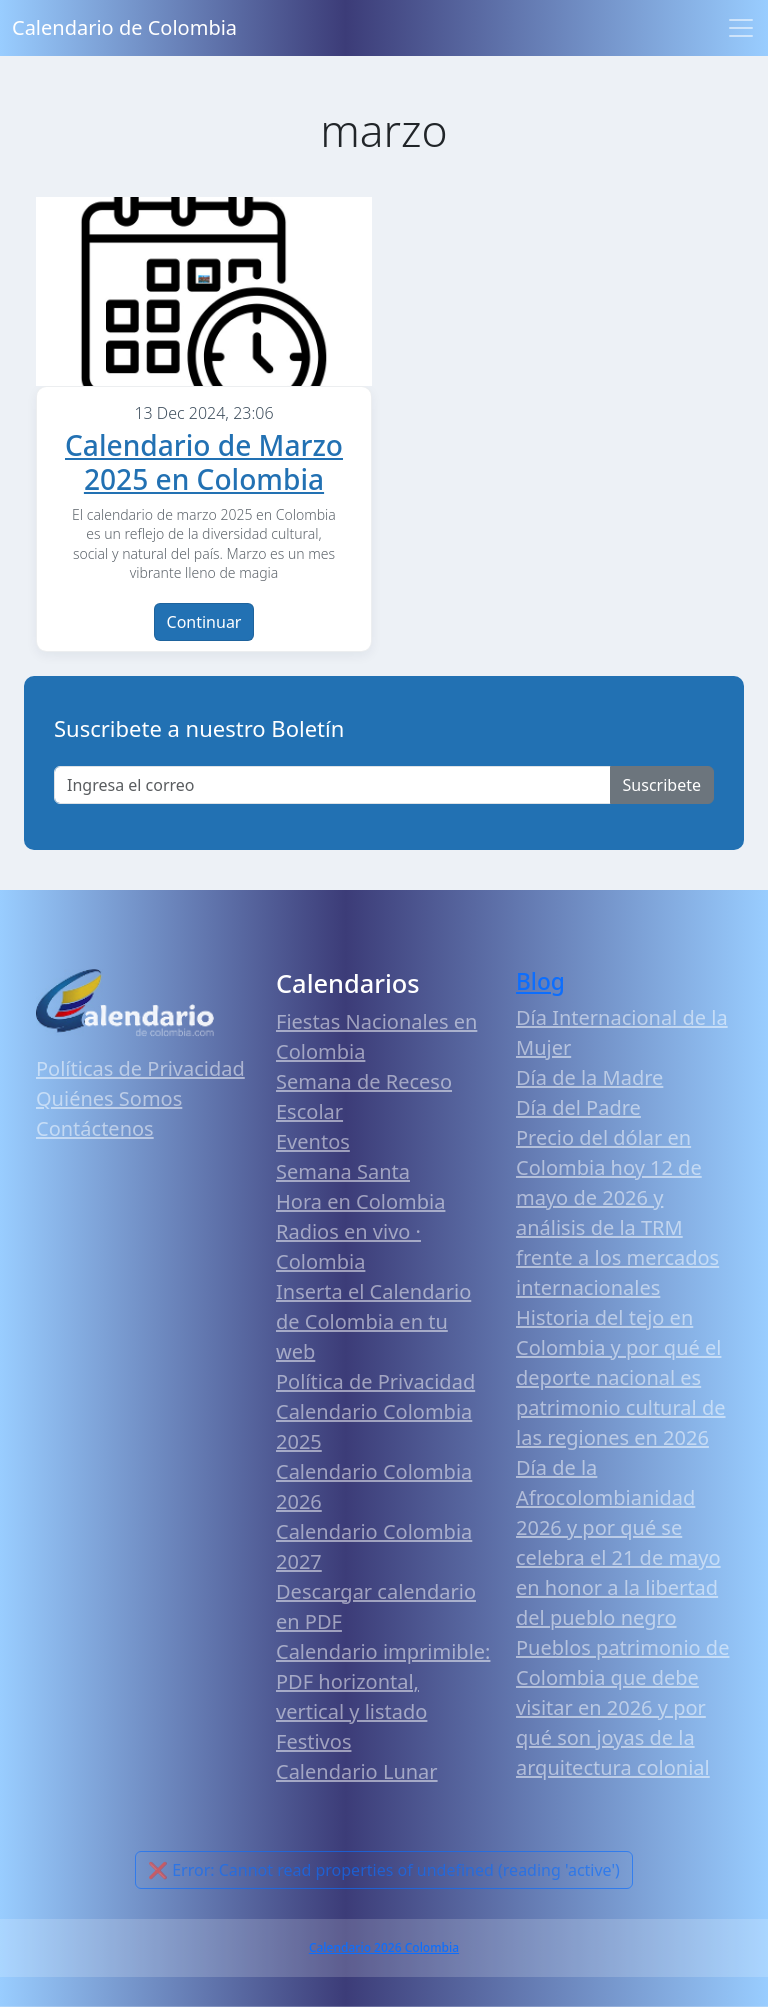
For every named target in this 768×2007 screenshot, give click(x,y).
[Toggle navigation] (741, 28)
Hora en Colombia (360, 1201)
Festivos (313, 1741)
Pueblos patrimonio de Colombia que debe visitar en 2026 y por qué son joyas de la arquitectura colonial (622, 1707)
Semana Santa (343, 1171)
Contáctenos (95, 1128)
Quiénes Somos (109, 1098)
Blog (540, 981)
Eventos (313, 1141)
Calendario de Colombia (124, 27)
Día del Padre (578, 1107)
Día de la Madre (589, 1077)
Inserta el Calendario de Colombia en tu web (373, 1321)
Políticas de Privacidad (140, 1068)
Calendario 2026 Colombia (384, 1947)
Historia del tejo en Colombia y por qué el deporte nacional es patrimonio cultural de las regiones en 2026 (621, 1377)
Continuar (204, 622)
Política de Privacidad (375, 1381)
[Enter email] (332, 785)
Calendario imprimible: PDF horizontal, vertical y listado (383, 1681)
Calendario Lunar (357, 1771)
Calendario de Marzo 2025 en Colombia (204, 462)
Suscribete (662, 785)
